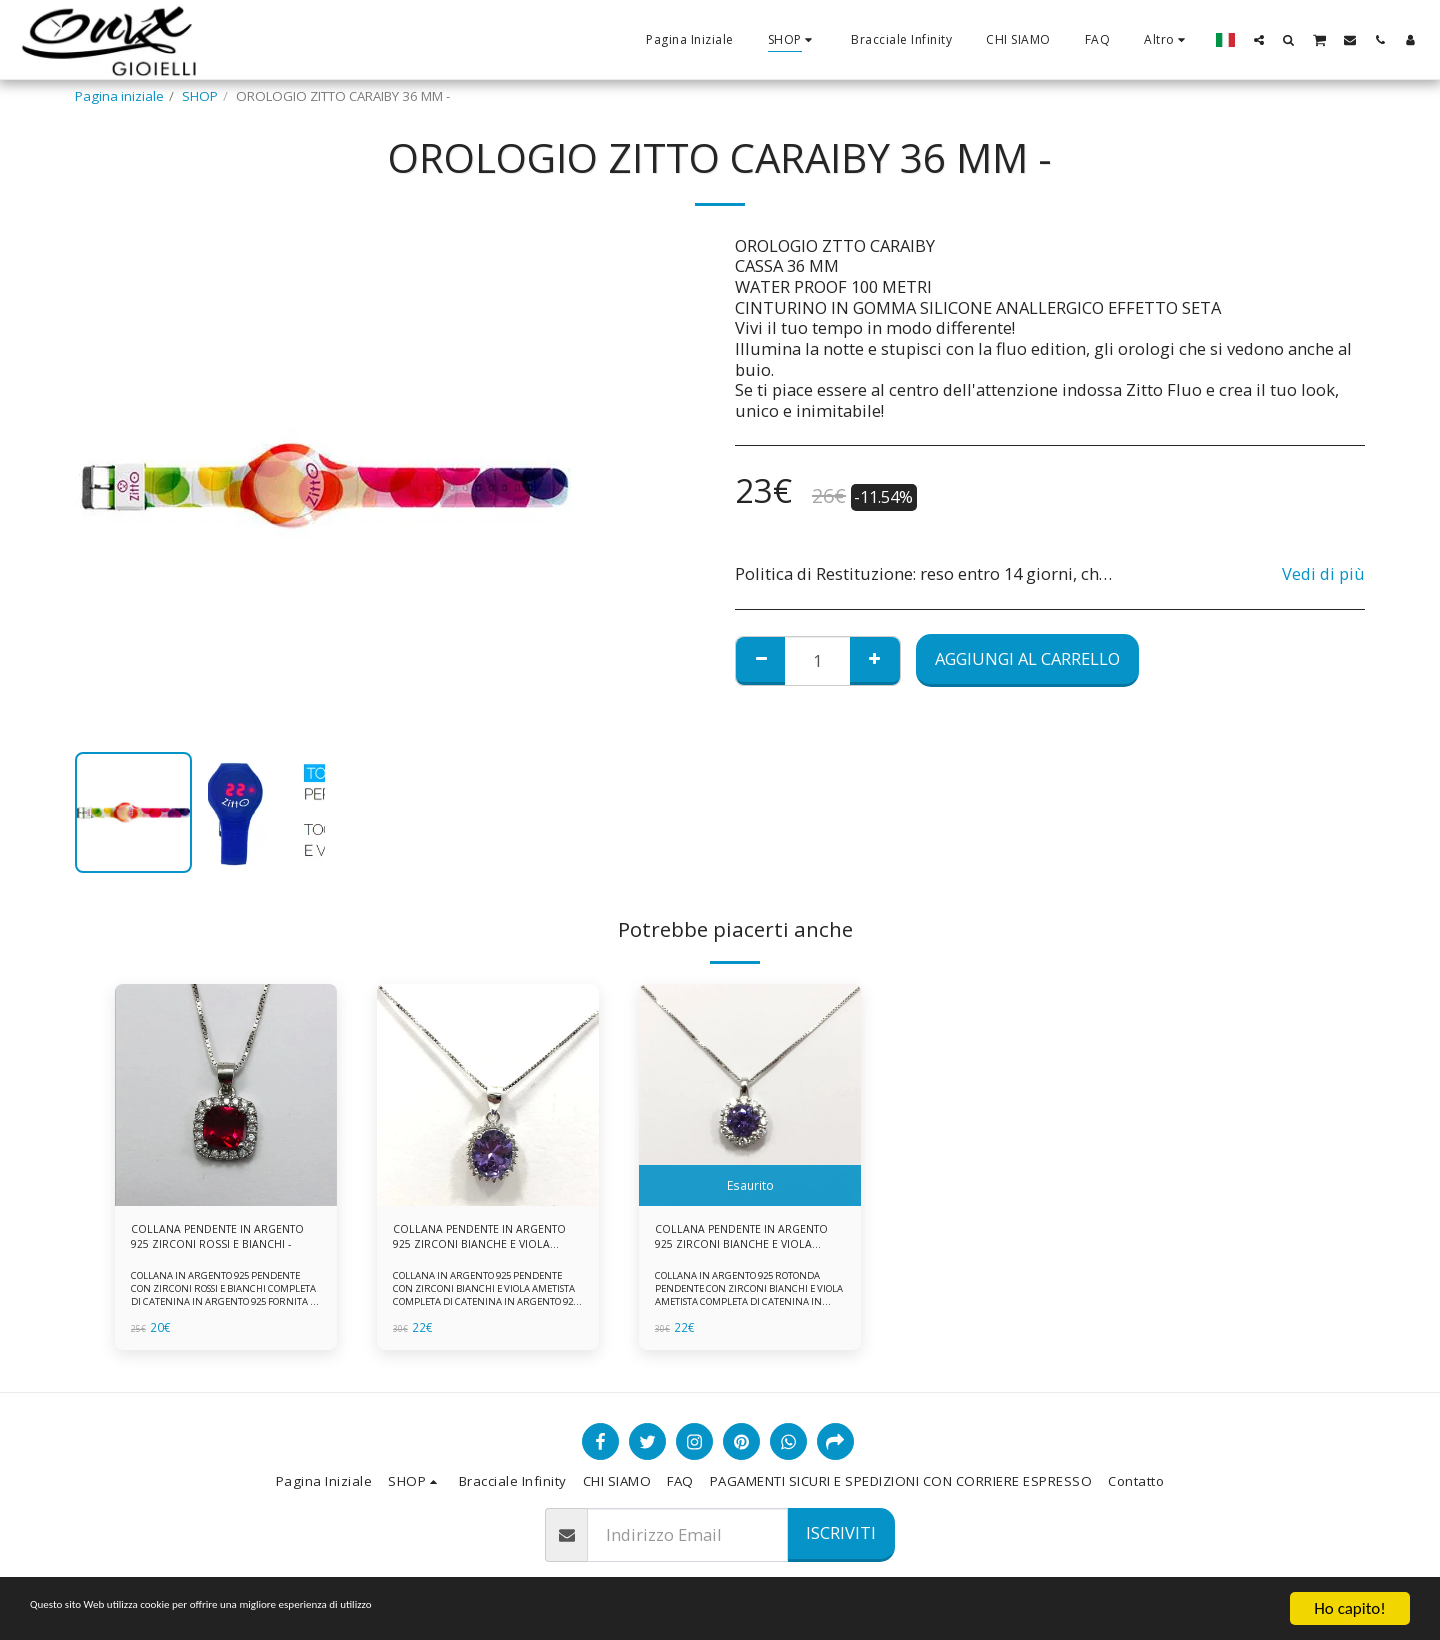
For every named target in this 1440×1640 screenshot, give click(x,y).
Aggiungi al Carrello (1027, 658)
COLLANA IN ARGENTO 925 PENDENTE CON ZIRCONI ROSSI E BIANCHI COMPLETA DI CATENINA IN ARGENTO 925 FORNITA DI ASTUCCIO (224, 1303)
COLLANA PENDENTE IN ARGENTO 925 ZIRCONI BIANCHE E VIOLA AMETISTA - (740, 1242)
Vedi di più (1323, 574)
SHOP (200, 96)
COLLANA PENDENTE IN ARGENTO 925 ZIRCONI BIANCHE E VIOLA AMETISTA (474, 1242)
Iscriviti (841, 1532)
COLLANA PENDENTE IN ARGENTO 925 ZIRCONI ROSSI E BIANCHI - (221, 1242)
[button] (1259, 39)
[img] (226, 1095)
